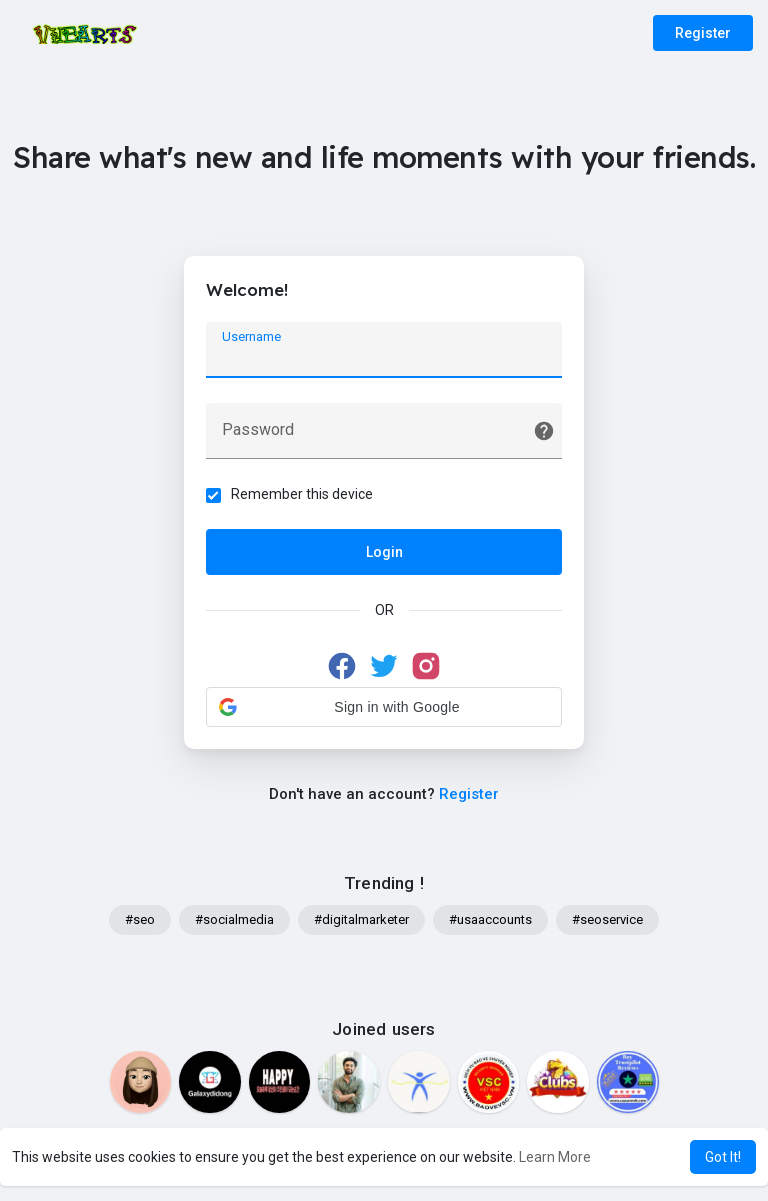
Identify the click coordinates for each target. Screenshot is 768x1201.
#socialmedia (234, 925)
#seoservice (607, 925)
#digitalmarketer (361, 925)
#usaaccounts (490, 925)
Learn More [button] (555, 1157)
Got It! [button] (723, 1157)
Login (384, 555)
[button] (384, 710)
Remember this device (305, 497)
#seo (140, 925)
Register (703, 33)
